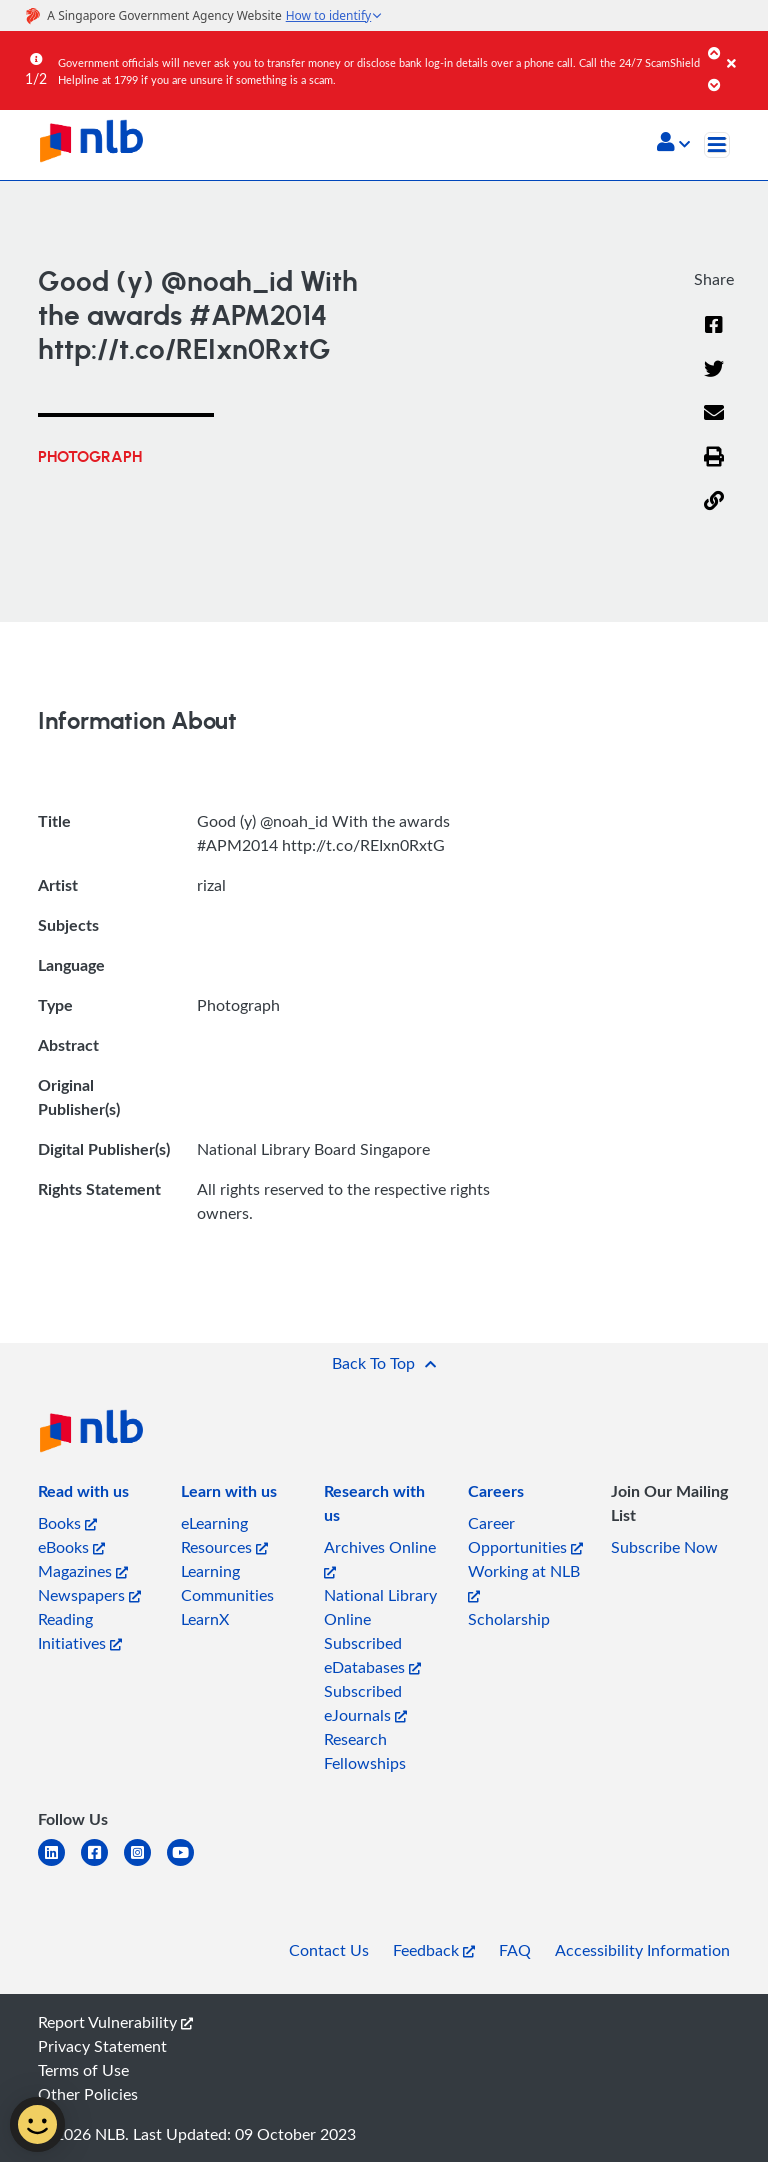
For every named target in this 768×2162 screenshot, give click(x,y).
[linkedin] (59, 1864)
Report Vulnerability (115, 2022)
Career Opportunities (525, 1535)
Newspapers (89, 1595)
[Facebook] (714, 337)
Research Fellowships (365, 1751)
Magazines (83, 1571)
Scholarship (509, 1619)
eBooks (71, 1547)
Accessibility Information (642, 1950)
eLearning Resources (224, 1535)
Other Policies (88, 2094)
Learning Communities (227, 1583)
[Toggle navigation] (717, 145)
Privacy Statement (102, 2046)
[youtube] (188, 1864)
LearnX (205, 1619)
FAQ (515, 1950)
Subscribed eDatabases (372, 1655)
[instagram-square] (145, 1864)
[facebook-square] (102, 1864)
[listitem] (83, 1495)
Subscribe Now (664, 1547)
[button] (673, 144)
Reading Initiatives (80, 1631)
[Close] (744, 49)
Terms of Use (83, 2070)
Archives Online (380, 1557)
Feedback (434, 1950)
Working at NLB (524, 1581)
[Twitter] (714, 381)
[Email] (714, 425)
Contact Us (329, 1950)
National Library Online (380, 1607)
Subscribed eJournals (365, 1703)
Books (67, 1523)
